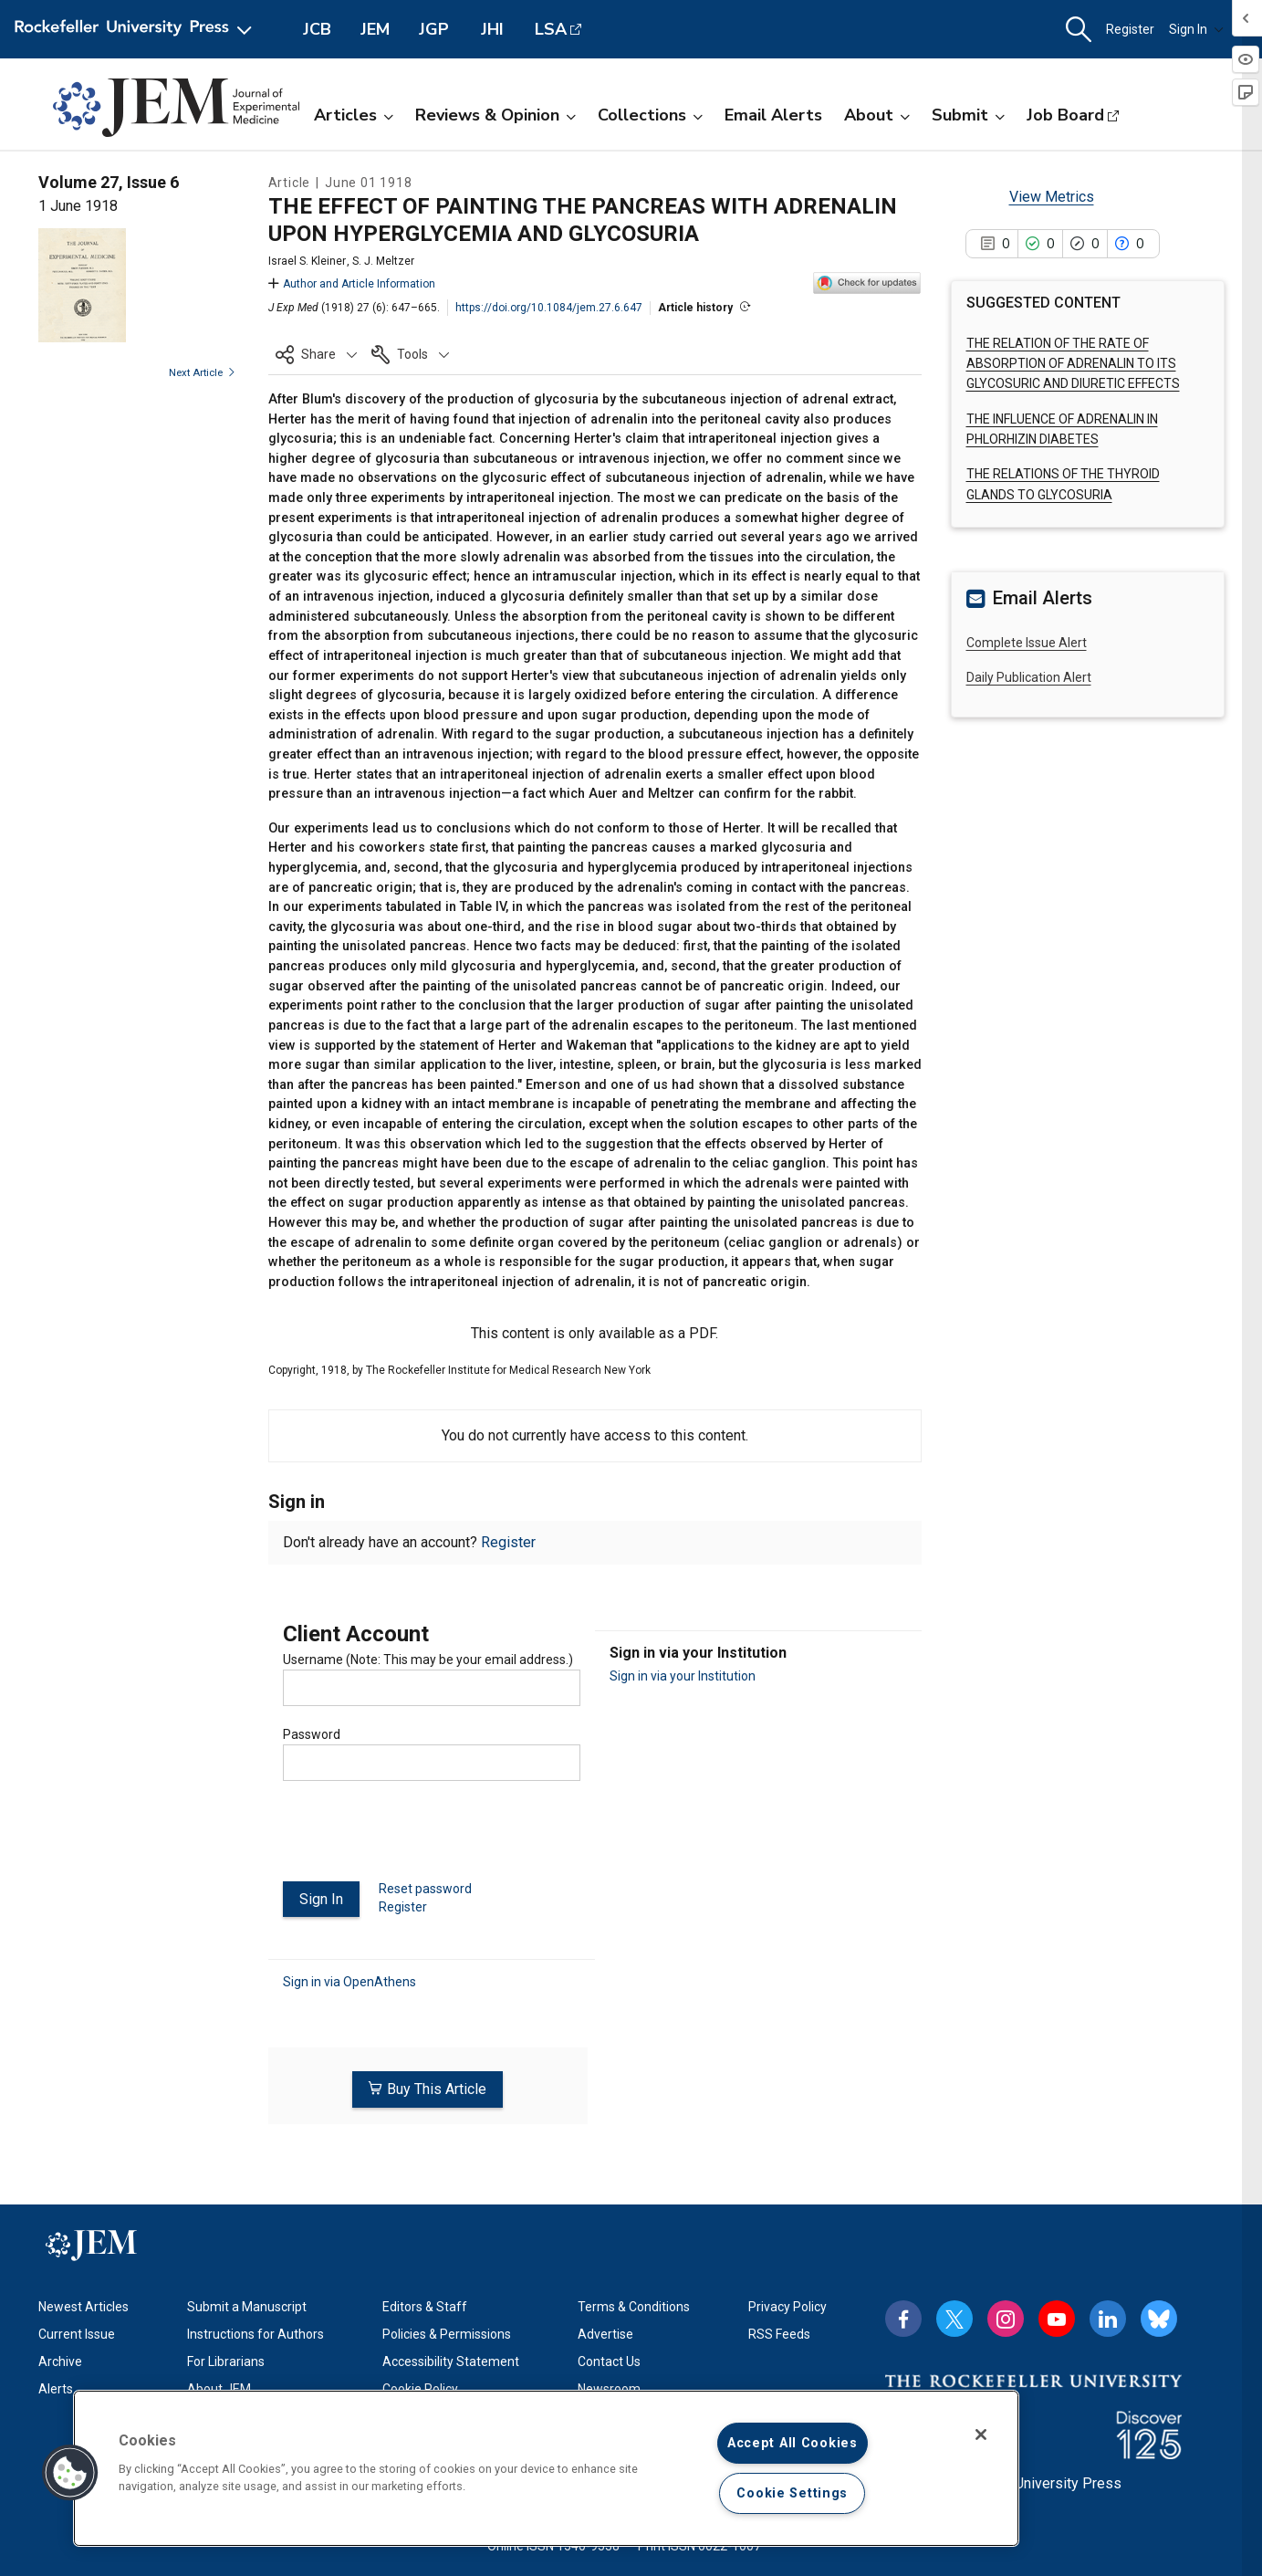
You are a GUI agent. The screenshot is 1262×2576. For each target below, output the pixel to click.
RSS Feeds (779, 2328)
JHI (492, 29)
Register (1130, 29)
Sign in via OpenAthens (349, 1980)
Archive (60, 2356)
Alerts (55, 2383)
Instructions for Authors (255, 2328)
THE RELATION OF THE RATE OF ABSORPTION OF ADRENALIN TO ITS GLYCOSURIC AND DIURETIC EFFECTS (1073, 364)
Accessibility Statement (450, 2356)
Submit (968, 115)
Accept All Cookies (792, 2443)
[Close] (981, 2434)
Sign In (1196, 29)
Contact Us (609, 2356)
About (877, 115)
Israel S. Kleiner (307, 261)
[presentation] (421, 1838)
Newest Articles (83, 2301)
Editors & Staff (424, 2301)
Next (202, 373)
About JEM (219, 2383)
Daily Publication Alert (1028, 677)
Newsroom (609, 2383)
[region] (546, 2468)
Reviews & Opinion (495, 115)
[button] (1078, 29)
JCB (317, 29)
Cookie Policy (420, 2383)
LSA (551, 29)
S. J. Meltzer (383, 261)
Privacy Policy (787, 2301)
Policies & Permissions (446, 2328)
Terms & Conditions (634, 2301)
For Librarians (226, 2356)
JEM (375, 29)
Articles (353, 115)
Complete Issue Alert (1026, 642)
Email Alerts (773, 115)
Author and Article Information (351, 283)
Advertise (605, 2328)
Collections (650, 115)
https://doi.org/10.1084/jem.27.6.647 (548, 307)
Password (311, 1734)
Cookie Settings (792, 2493)
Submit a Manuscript (247, 2301)
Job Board (1065, 115)
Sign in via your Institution (683, 1676)
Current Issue (76, 2328)
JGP (434, 29)
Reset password (425, 1888)
